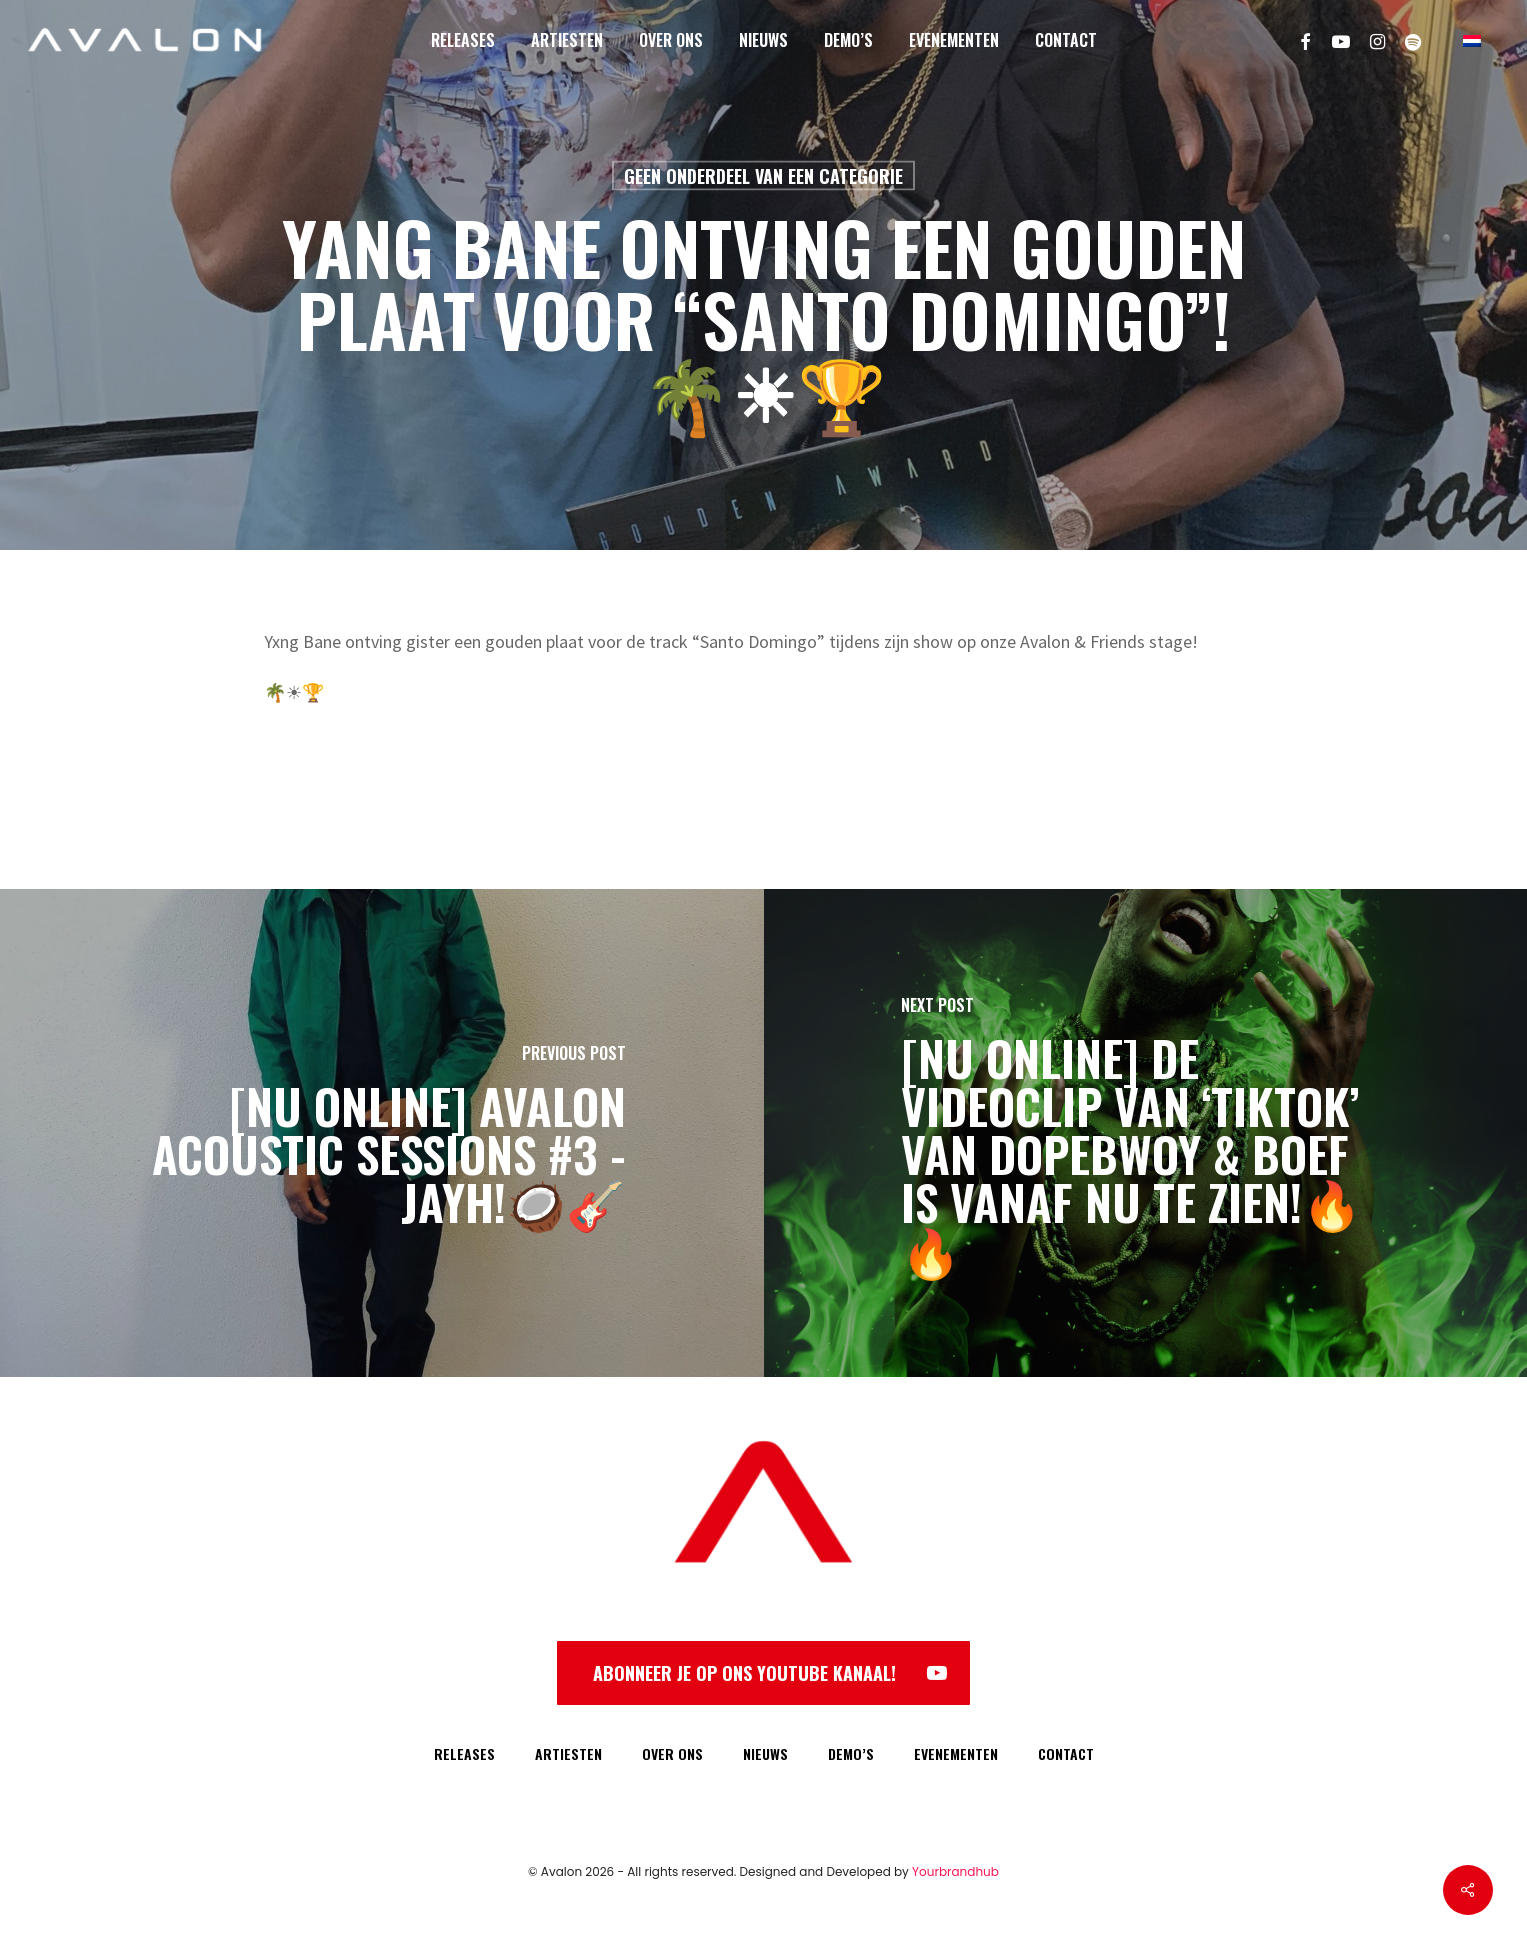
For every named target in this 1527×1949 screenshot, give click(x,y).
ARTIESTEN (568, 1753)
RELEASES (464, 1753)
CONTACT (1066, 1753)
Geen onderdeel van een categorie (763, 176)
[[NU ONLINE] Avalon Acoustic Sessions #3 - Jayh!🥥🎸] (382, 1133)
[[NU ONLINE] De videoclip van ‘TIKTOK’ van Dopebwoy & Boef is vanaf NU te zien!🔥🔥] (1146, 1133)
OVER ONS (672, 1753)
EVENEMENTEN (956, 1753)
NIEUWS (765, 1753)
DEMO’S (851, 1753)
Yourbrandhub (955, 1871)
